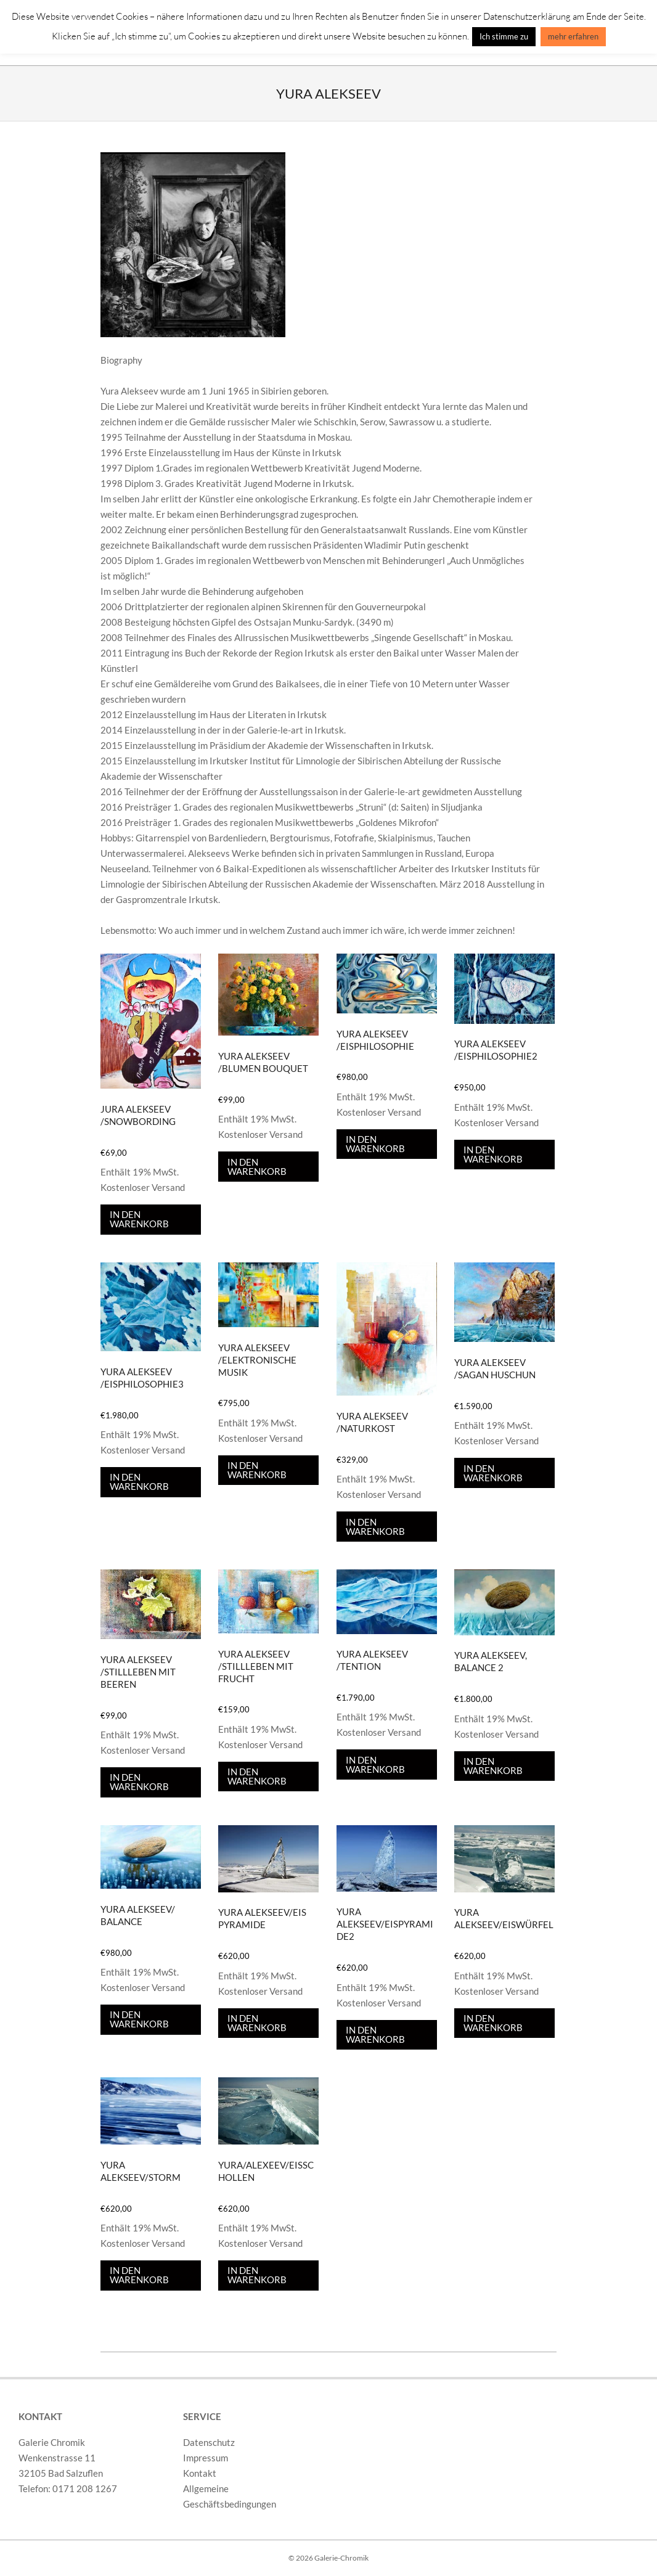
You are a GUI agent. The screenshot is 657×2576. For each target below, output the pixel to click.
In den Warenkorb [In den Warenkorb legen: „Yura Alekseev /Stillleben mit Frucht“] (257, 1776)
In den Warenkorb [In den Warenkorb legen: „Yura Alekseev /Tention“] (375, 1764)
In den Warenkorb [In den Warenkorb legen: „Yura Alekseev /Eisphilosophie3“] (139, 1481)
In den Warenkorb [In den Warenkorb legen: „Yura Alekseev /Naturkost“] (375, 1526)
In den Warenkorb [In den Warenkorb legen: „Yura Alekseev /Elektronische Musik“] (257, 1470)
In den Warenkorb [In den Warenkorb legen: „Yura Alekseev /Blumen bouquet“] (257, 1166)
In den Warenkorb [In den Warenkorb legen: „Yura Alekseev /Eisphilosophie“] (375, 1144)
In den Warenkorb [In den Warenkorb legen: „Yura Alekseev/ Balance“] (139, 2019)
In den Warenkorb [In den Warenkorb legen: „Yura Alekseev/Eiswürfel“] (493, 2023)
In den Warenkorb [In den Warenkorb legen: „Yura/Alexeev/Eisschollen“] (257, 2275)
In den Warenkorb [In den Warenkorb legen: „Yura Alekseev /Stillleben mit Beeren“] (139, 1782)
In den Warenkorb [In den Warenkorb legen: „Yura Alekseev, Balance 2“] (493, 1766)
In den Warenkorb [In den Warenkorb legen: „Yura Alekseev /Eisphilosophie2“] (493, 1154)
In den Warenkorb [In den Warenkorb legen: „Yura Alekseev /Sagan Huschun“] (493, 1473)
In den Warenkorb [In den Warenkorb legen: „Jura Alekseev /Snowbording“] (139, 1219)
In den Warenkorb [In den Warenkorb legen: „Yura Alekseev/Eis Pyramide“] (257, 2023)
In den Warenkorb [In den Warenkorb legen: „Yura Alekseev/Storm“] (139, 2275)
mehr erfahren (573, 36)
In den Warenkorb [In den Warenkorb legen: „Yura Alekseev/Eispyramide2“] (375, 2034)
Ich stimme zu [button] (503, 36)
